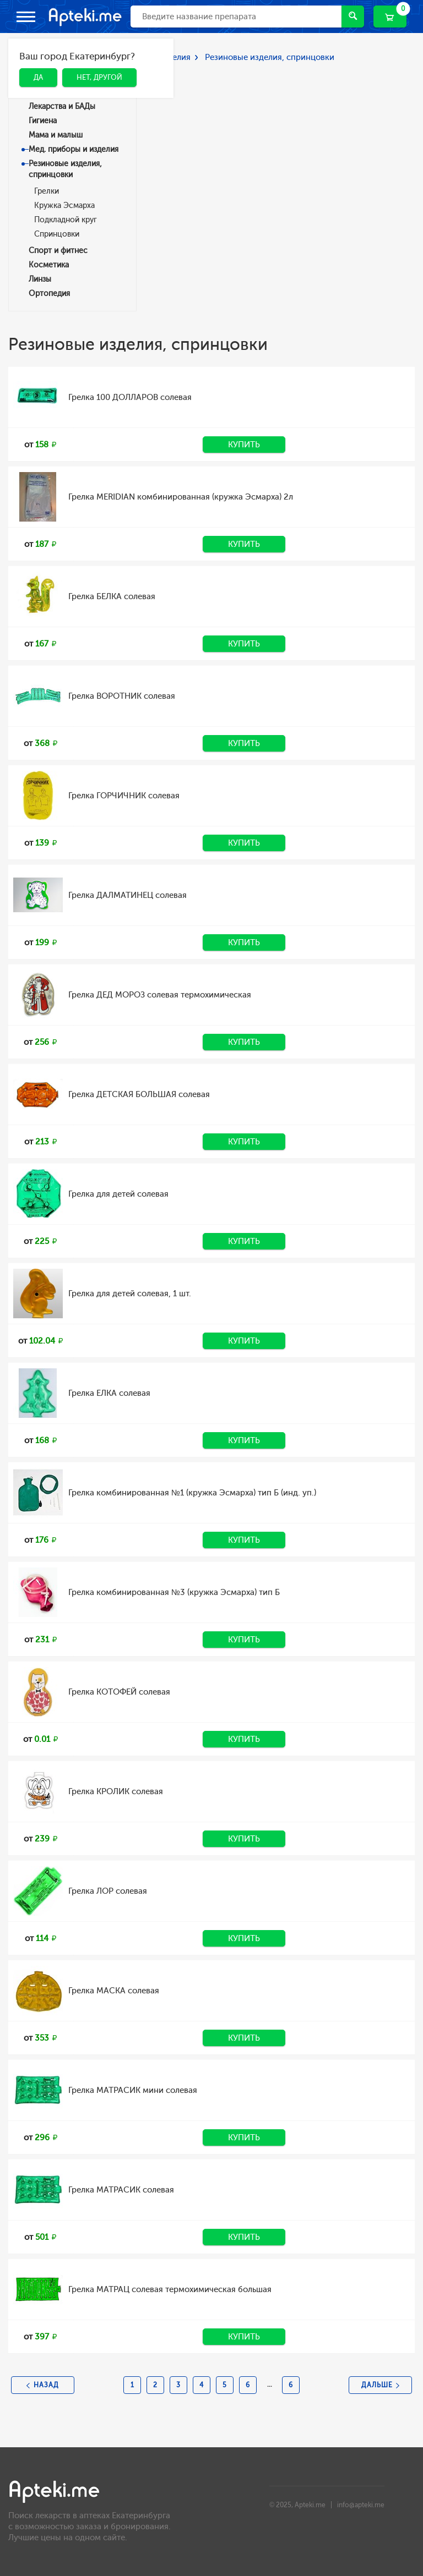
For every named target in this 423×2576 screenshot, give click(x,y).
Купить (244, 445)
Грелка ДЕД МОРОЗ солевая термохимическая (159, 995)
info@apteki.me (360, 2505)
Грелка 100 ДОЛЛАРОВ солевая (130, 397)
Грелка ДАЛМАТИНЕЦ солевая (127, 895)
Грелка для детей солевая (118, 1194)
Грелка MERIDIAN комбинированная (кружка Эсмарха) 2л (180, 497)
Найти (353, 16)
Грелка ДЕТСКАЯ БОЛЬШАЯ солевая (139, 1094)
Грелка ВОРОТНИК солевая (121, 696)
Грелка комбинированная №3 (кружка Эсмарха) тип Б (174, 1592)
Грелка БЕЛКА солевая (111, 596)
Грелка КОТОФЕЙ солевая (119, 1692)
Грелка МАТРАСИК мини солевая (132, 2090)
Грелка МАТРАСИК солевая (121, 2190)
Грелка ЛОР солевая (107, 1891)
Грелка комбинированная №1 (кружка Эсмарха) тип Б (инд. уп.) (192, 1493)
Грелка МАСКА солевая (113, 1991)
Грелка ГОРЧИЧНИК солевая (124, 796)
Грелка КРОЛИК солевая (115, 1791)
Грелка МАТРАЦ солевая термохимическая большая (170, 2289)
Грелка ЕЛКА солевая (109, 1393)
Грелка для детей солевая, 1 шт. (129, 1293)
